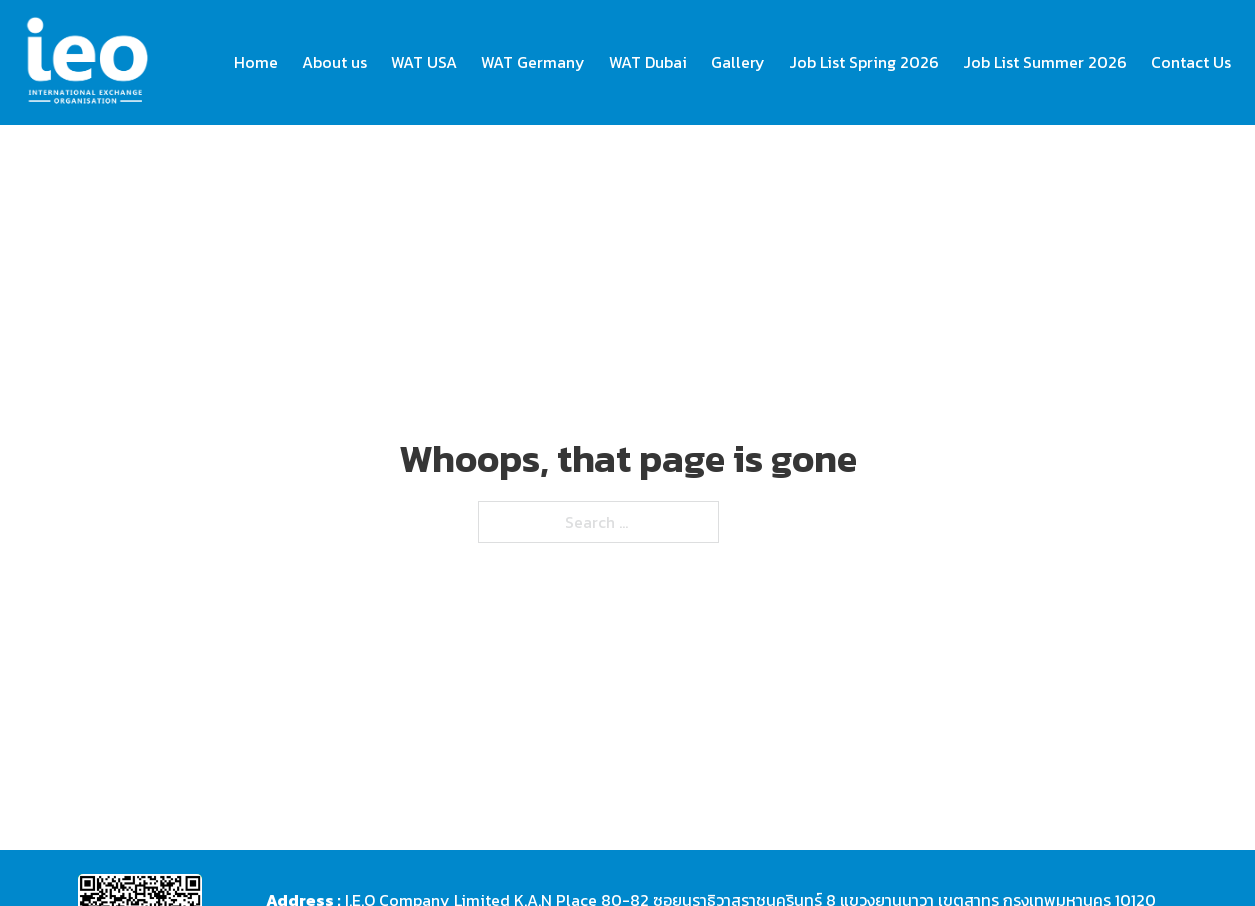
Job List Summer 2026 (1045, 62)
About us (334, 62)
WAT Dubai (648, 62)
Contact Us (1191, 62)
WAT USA (424, 62)
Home (256, 62)
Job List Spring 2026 (864, 62)
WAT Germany (533, 62)
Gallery (738, 62)
